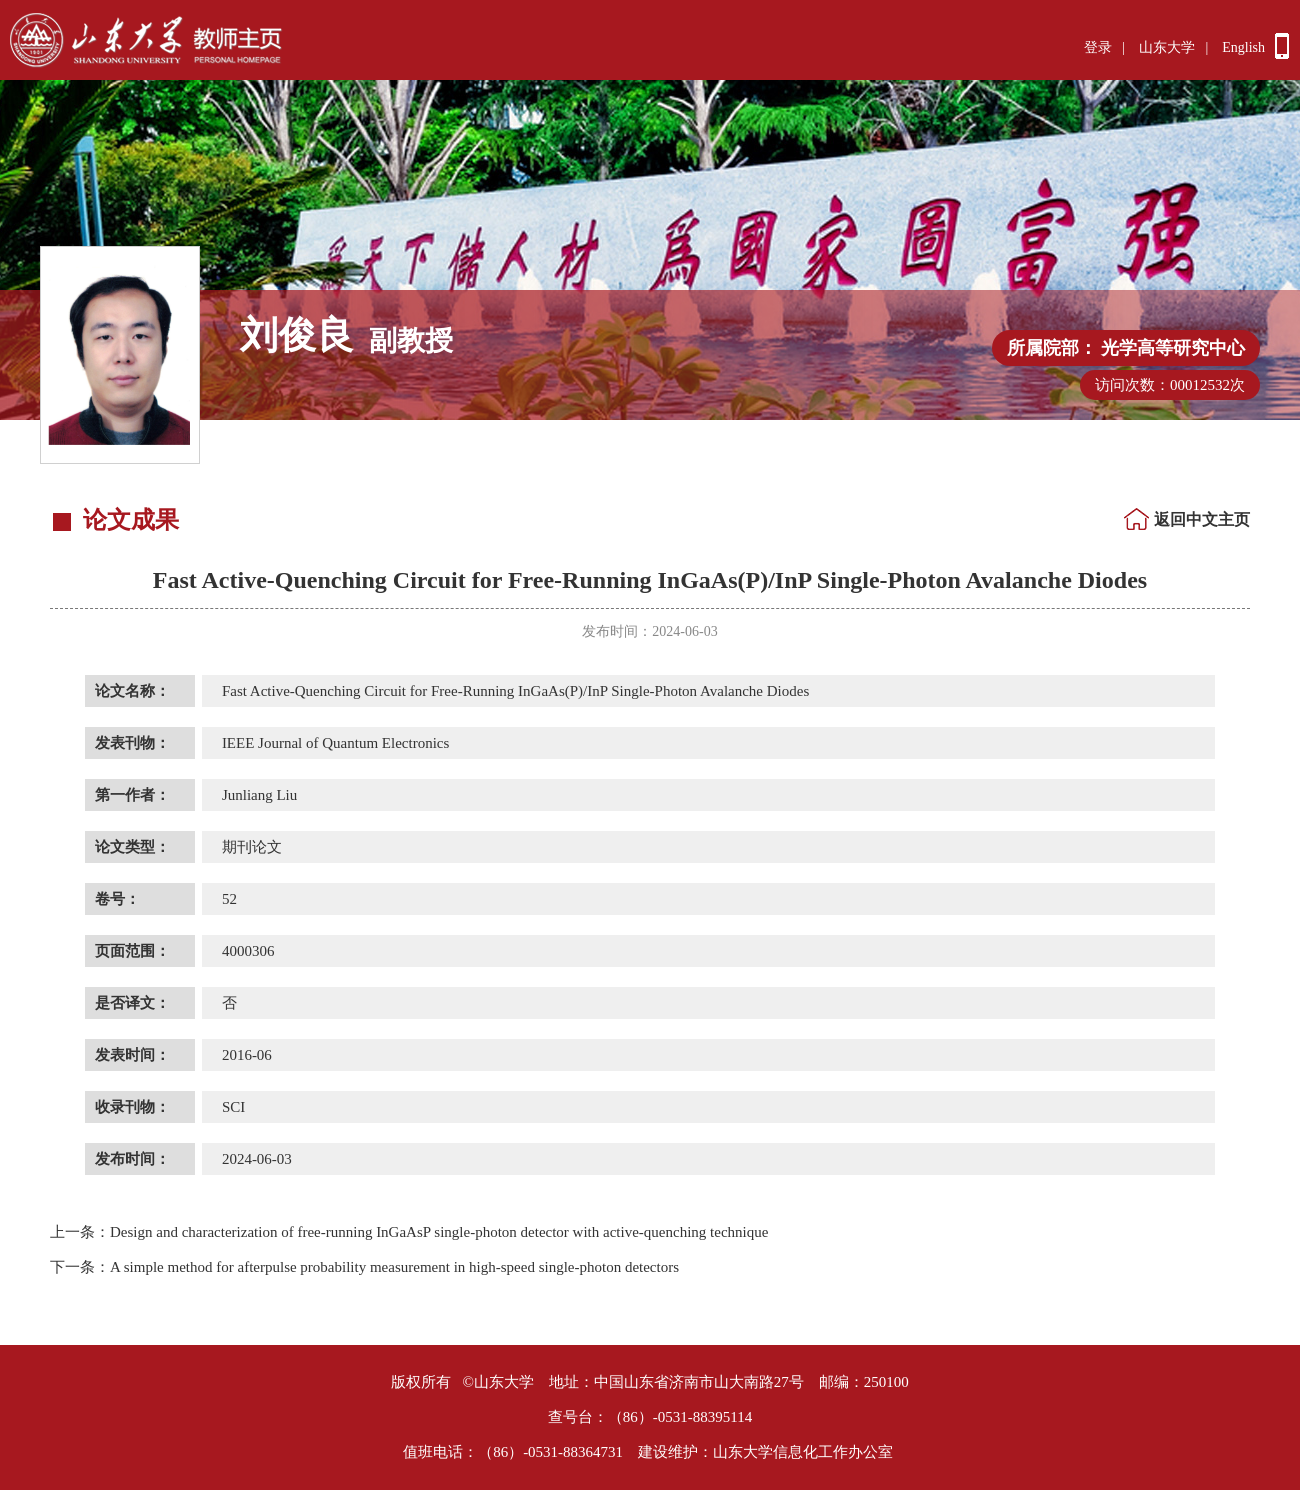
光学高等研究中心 (1173, 348)
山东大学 (1167, 47)
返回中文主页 (1202, 519)
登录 (1098, 47)
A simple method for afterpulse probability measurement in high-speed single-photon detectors (364, 1267)
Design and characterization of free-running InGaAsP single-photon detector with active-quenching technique (409, 1232)
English (1243, 47)
